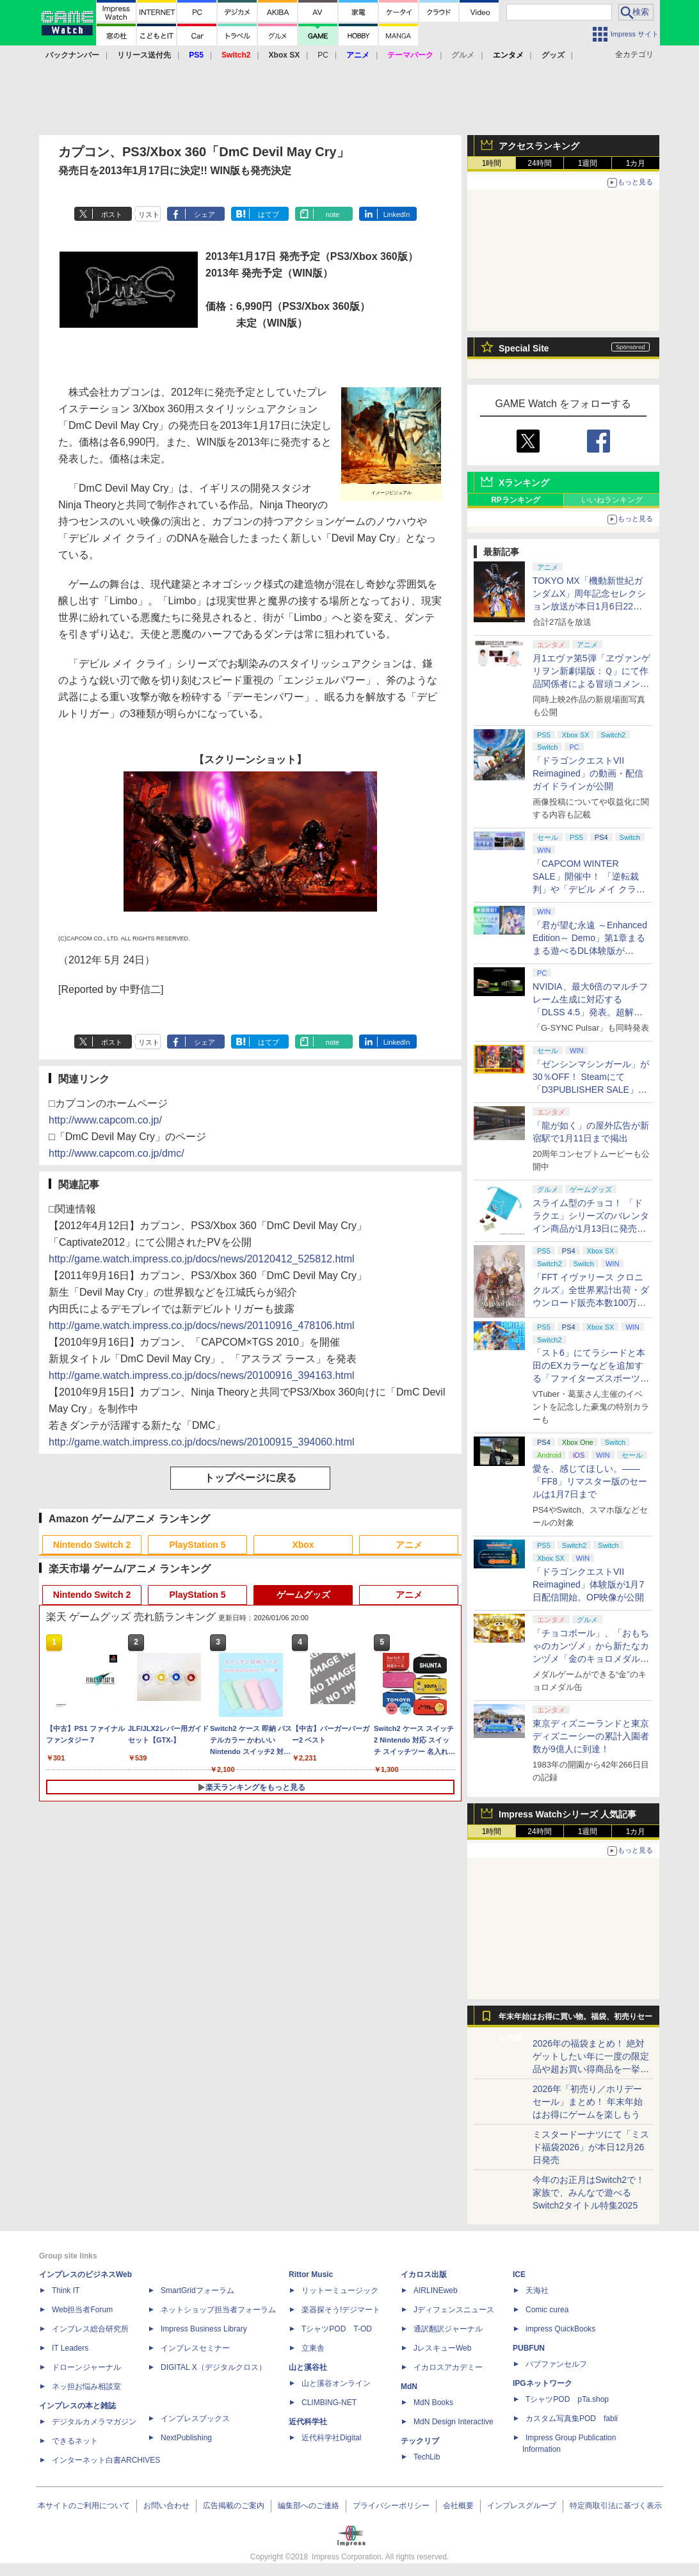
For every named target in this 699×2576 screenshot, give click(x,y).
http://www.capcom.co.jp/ (105, 1120)
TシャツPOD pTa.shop (567, 2399)
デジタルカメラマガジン (94, 2421)
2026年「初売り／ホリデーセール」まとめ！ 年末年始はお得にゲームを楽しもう (588, 2102)
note (332, 214)
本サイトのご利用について (84, 2505)
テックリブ (420, 2440)
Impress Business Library (204, 2328)
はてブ (268, 214)
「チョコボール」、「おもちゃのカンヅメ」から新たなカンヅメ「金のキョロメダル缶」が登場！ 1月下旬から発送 (591, 1658)
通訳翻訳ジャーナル (448, 2328)
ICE (519, 2274)
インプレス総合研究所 (90, 2328)
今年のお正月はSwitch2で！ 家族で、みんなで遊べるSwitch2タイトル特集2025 (589, 2192)
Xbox (303, 1545)
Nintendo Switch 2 (92, 1545)
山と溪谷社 (308, 2367)
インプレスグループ (521, 2505)
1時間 (492, 163)
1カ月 (636, 163)
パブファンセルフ (556, 2364)
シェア (204, 214)
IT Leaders (70, 2348)
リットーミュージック (339, 2290)
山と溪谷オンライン (336, 2383)
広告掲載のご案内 (233, 2505)
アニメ (409, 1545)
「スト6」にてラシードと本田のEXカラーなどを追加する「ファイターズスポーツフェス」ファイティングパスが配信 (591, 1378)
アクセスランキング (539, 146)
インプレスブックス (195, 2418)
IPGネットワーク (542, 2383)
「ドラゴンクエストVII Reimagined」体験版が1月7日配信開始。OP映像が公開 (588, 1584)
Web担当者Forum (82, 2309)
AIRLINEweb (436, 2290)
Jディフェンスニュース (454, 2309)
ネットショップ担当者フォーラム (218, 2309)
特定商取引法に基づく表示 (616, 2505)
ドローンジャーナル (86, 2367)
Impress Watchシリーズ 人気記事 (567, 1814)
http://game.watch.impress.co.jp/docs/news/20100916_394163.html (202, 1375)
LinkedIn (396, 214)
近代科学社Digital (331, 2437)
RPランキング (515, 499)
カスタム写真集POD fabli (572, 2418)
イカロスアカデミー (448, 2367)
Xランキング (524, 483)
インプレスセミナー (195, 2348)
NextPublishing (186, 2437)
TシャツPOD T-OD (336, 2328)
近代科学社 (308, 2421)
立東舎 (313, 2348)
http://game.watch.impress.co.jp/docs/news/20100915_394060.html (202, 1442)
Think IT (65, 2290)
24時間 (539, 163)
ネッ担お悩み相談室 (86, 2386)
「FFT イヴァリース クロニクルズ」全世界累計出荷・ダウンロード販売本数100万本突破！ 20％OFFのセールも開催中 (591, 1302)
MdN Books (433, 2402)
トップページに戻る (250, 1477)
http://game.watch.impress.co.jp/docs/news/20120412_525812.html (202, 1258)
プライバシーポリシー (391, 2505)
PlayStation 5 (198, 1545)
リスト (148, 214)
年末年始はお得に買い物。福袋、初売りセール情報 (575, 2019)
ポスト (111, 214)
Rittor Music (311, 2274)
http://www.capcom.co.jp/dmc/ (116, 1153)
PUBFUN (529, 2348)
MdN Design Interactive (454, 2421)
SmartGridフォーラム (197, 2290)
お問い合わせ (166, 2505)
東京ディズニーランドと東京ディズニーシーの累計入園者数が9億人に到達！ (591, 1736)
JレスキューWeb (442, 2348)
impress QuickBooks (560, 2328)
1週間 (588, 163)
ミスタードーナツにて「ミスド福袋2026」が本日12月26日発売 (591, 2147)
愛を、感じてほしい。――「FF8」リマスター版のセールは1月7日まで (590, 1481)
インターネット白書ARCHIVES (106, 2460)
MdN (409, 2386)
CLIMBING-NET (329, 2402)
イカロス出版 (424, 2274)
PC (322, 55)
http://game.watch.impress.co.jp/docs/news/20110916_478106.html (202, 1325)
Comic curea (547, 2309)
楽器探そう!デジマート (340, 2309)
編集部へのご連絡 (308, 2505)
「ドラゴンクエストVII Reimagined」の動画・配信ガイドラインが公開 (588, 773)
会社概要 (458, 2505)
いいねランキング (612, 499)
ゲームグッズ (303, 1595)
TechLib (427, 2456)
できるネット (75, 2440)
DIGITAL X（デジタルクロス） (213, 2367)
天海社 (537, 2290)
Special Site (524, 348)
